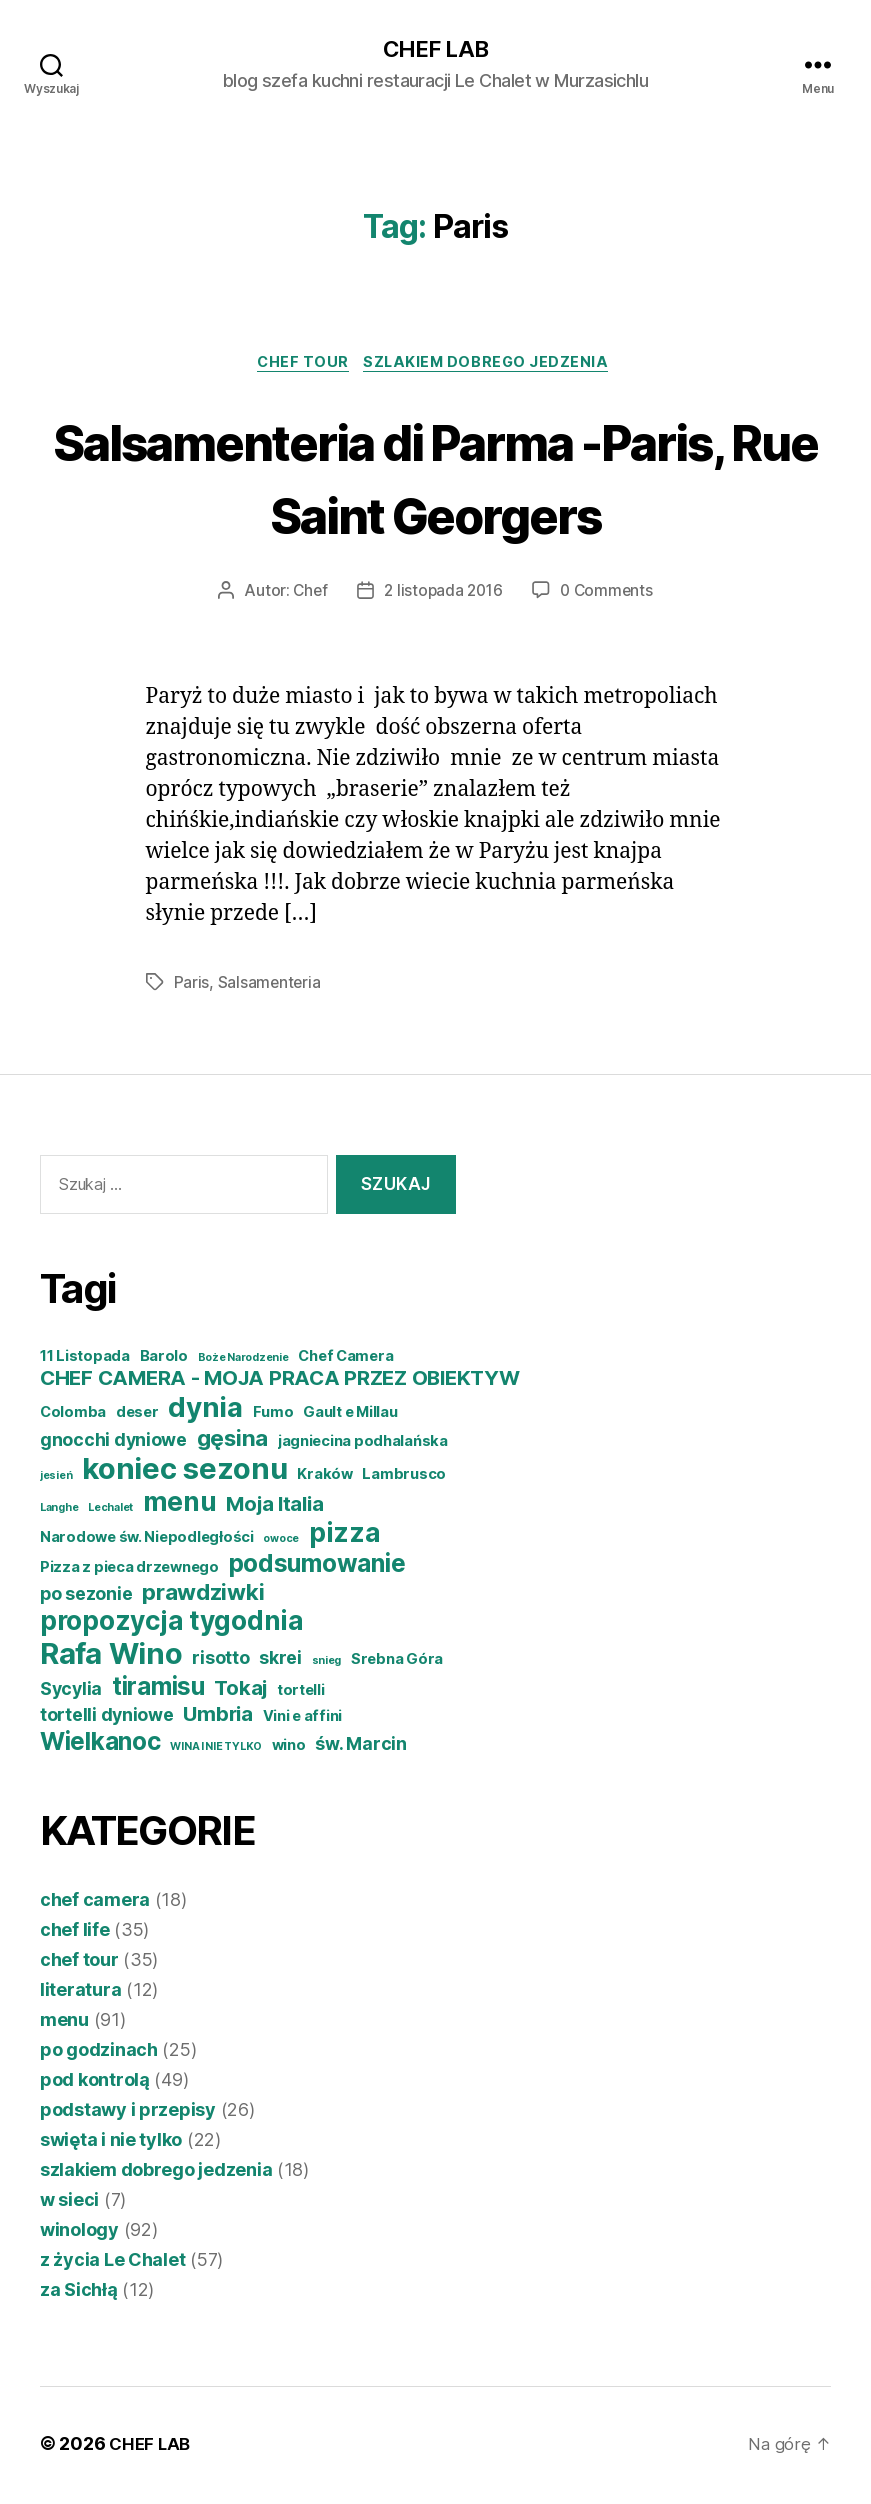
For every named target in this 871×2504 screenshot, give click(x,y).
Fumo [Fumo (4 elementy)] (273, 1416)
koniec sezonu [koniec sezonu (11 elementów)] (185, 1472)
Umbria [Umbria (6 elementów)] (217, 1717)
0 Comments (609, 595)
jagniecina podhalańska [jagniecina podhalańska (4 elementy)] (363, 1445)
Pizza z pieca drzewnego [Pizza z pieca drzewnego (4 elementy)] (129, 1571)
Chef (307, 595)
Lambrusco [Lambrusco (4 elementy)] (404, 1478)
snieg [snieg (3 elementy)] (327, 1664)
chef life (75, 1933)
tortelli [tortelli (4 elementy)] (301, 1694)
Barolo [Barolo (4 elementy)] (164, 1360)
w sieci (69, 2203)
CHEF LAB (435, 50)
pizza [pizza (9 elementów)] (345, 1536)
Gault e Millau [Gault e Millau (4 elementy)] (350, 1416)
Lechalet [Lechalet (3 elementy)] (110, 1511)
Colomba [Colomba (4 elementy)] (73, 1416)
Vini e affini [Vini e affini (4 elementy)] (303, 1720)
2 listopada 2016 (443, 595)
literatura (80, 1993)
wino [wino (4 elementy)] (289, 1749)
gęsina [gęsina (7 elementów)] (232, 1441)
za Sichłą (79, 2293)
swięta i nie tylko (111, 2143)
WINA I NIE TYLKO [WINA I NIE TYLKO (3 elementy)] (216, 1750)
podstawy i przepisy (128, 2113)
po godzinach (99, 2053)
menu (64, 2023)
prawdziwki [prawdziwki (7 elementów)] (203, 1595)
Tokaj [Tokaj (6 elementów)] (240, 1691)
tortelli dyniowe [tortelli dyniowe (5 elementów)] (107, 1718)
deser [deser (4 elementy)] (137, 1416)
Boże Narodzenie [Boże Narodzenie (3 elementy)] (243, 1361)
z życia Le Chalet (112, 2263)
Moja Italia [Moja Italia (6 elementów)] (274, 1507)
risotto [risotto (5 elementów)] (220, 1661)
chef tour (301, 366)
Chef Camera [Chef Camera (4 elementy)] (345, 1360)
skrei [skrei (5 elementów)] (280, 1661)
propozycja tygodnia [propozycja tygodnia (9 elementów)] (172, 1624)
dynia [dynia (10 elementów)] (205, 1411)
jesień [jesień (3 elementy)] (56, 1479)
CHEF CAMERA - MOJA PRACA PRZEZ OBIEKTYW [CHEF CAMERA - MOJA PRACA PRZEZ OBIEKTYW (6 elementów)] (279, 1381)
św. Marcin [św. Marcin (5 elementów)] (360, 1747)
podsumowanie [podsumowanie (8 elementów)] (317, 1567)
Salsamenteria (270, 987)
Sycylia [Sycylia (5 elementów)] (71, 1692)
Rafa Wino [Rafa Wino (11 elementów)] (111, 1657)
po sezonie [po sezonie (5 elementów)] (86, 1597)
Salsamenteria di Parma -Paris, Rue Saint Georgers (436, 479)
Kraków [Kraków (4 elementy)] (324, 1478)
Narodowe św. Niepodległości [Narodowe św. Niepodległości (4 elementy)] (147, 1541)
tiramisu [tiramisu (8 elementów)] (158, 1690)
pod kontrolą (95, 2083)
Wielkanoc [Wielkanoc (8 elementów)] (100, 1745)
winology (79, 2233)
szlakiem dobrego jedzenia (492, 366)
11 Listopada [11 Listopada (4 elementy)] (85, 1360)
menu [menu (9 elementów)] (180, 1505)
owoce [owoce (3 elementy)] (281, 1542)
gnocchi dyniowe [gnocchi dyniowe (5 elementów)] (113, 1443)
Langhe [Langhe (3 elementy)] (59, 1511)
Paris (192, 987)
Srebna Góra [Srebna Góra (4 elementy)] (397, 1663)
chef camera (95, 1903)
